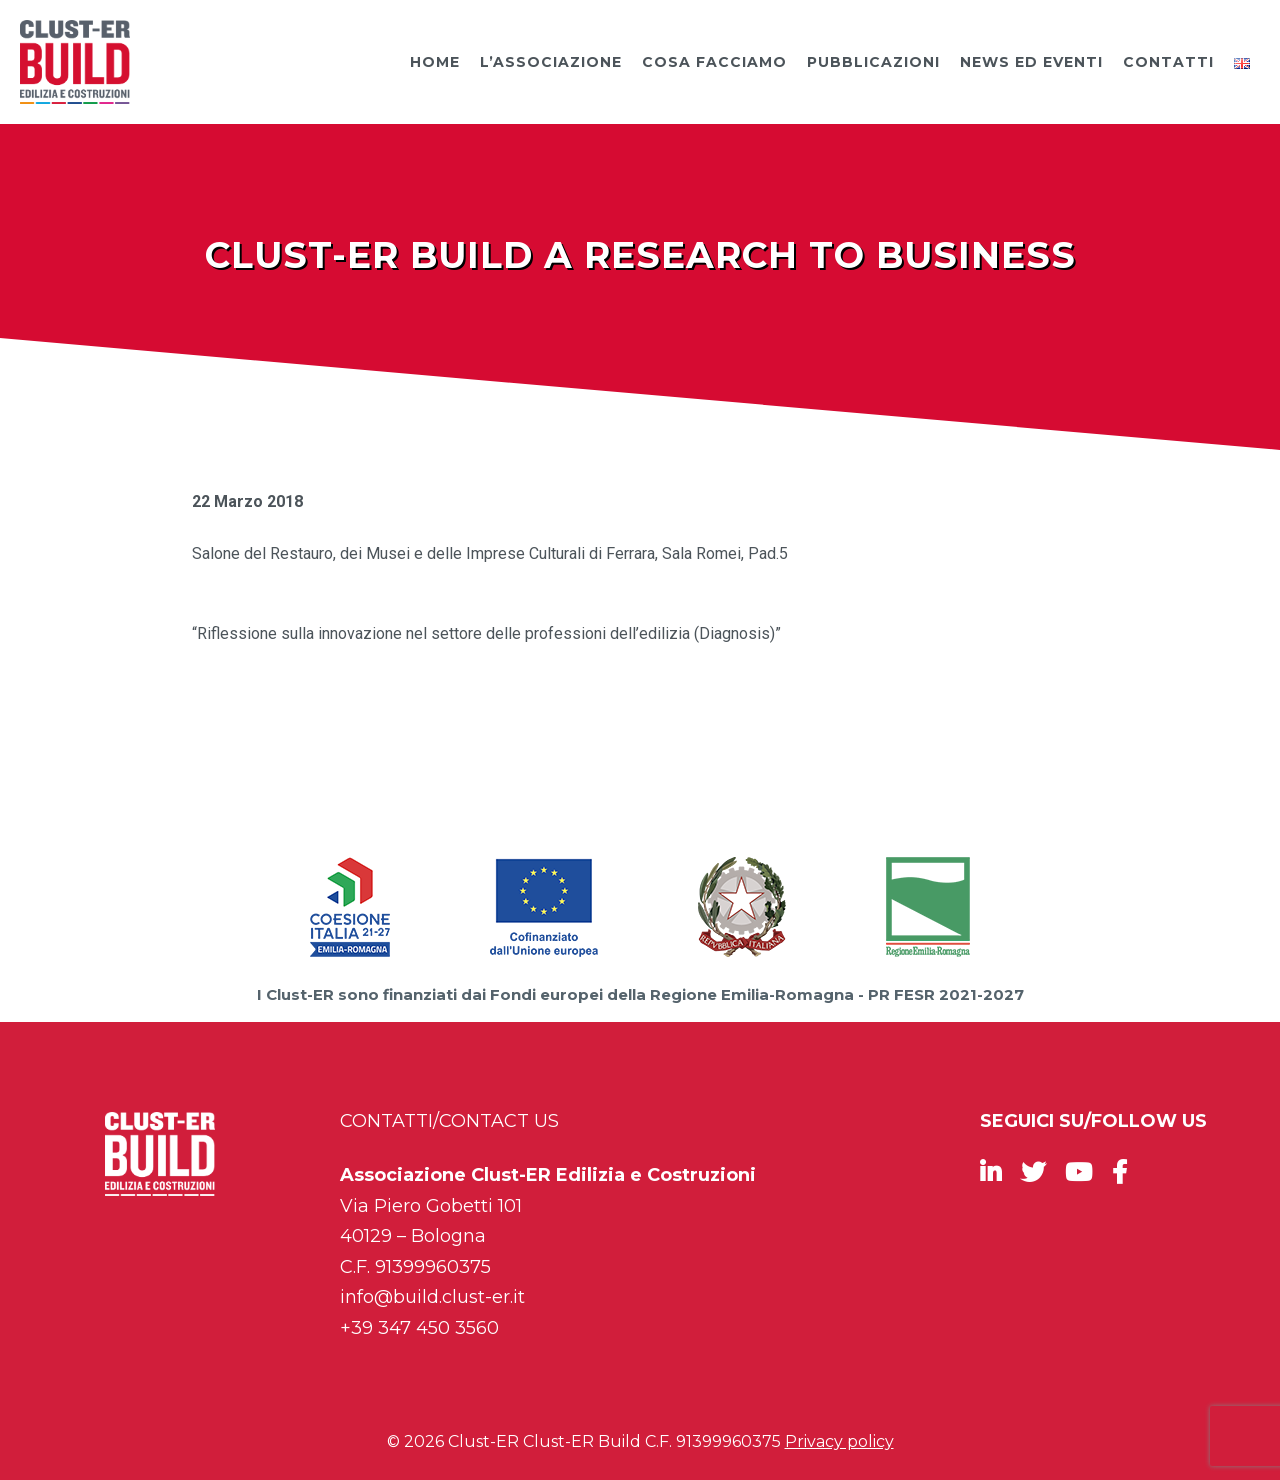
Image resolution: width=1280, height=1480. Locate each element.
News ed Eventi (1031, 62)
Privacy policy (839, 1441)
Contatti (1168, 62)
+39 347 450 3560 (419, 1328)
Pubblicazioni (873, 62)
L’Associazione (551, 62)
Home (435, 62)
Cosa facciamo (714, 62)
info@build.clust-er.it (432, 1297)
